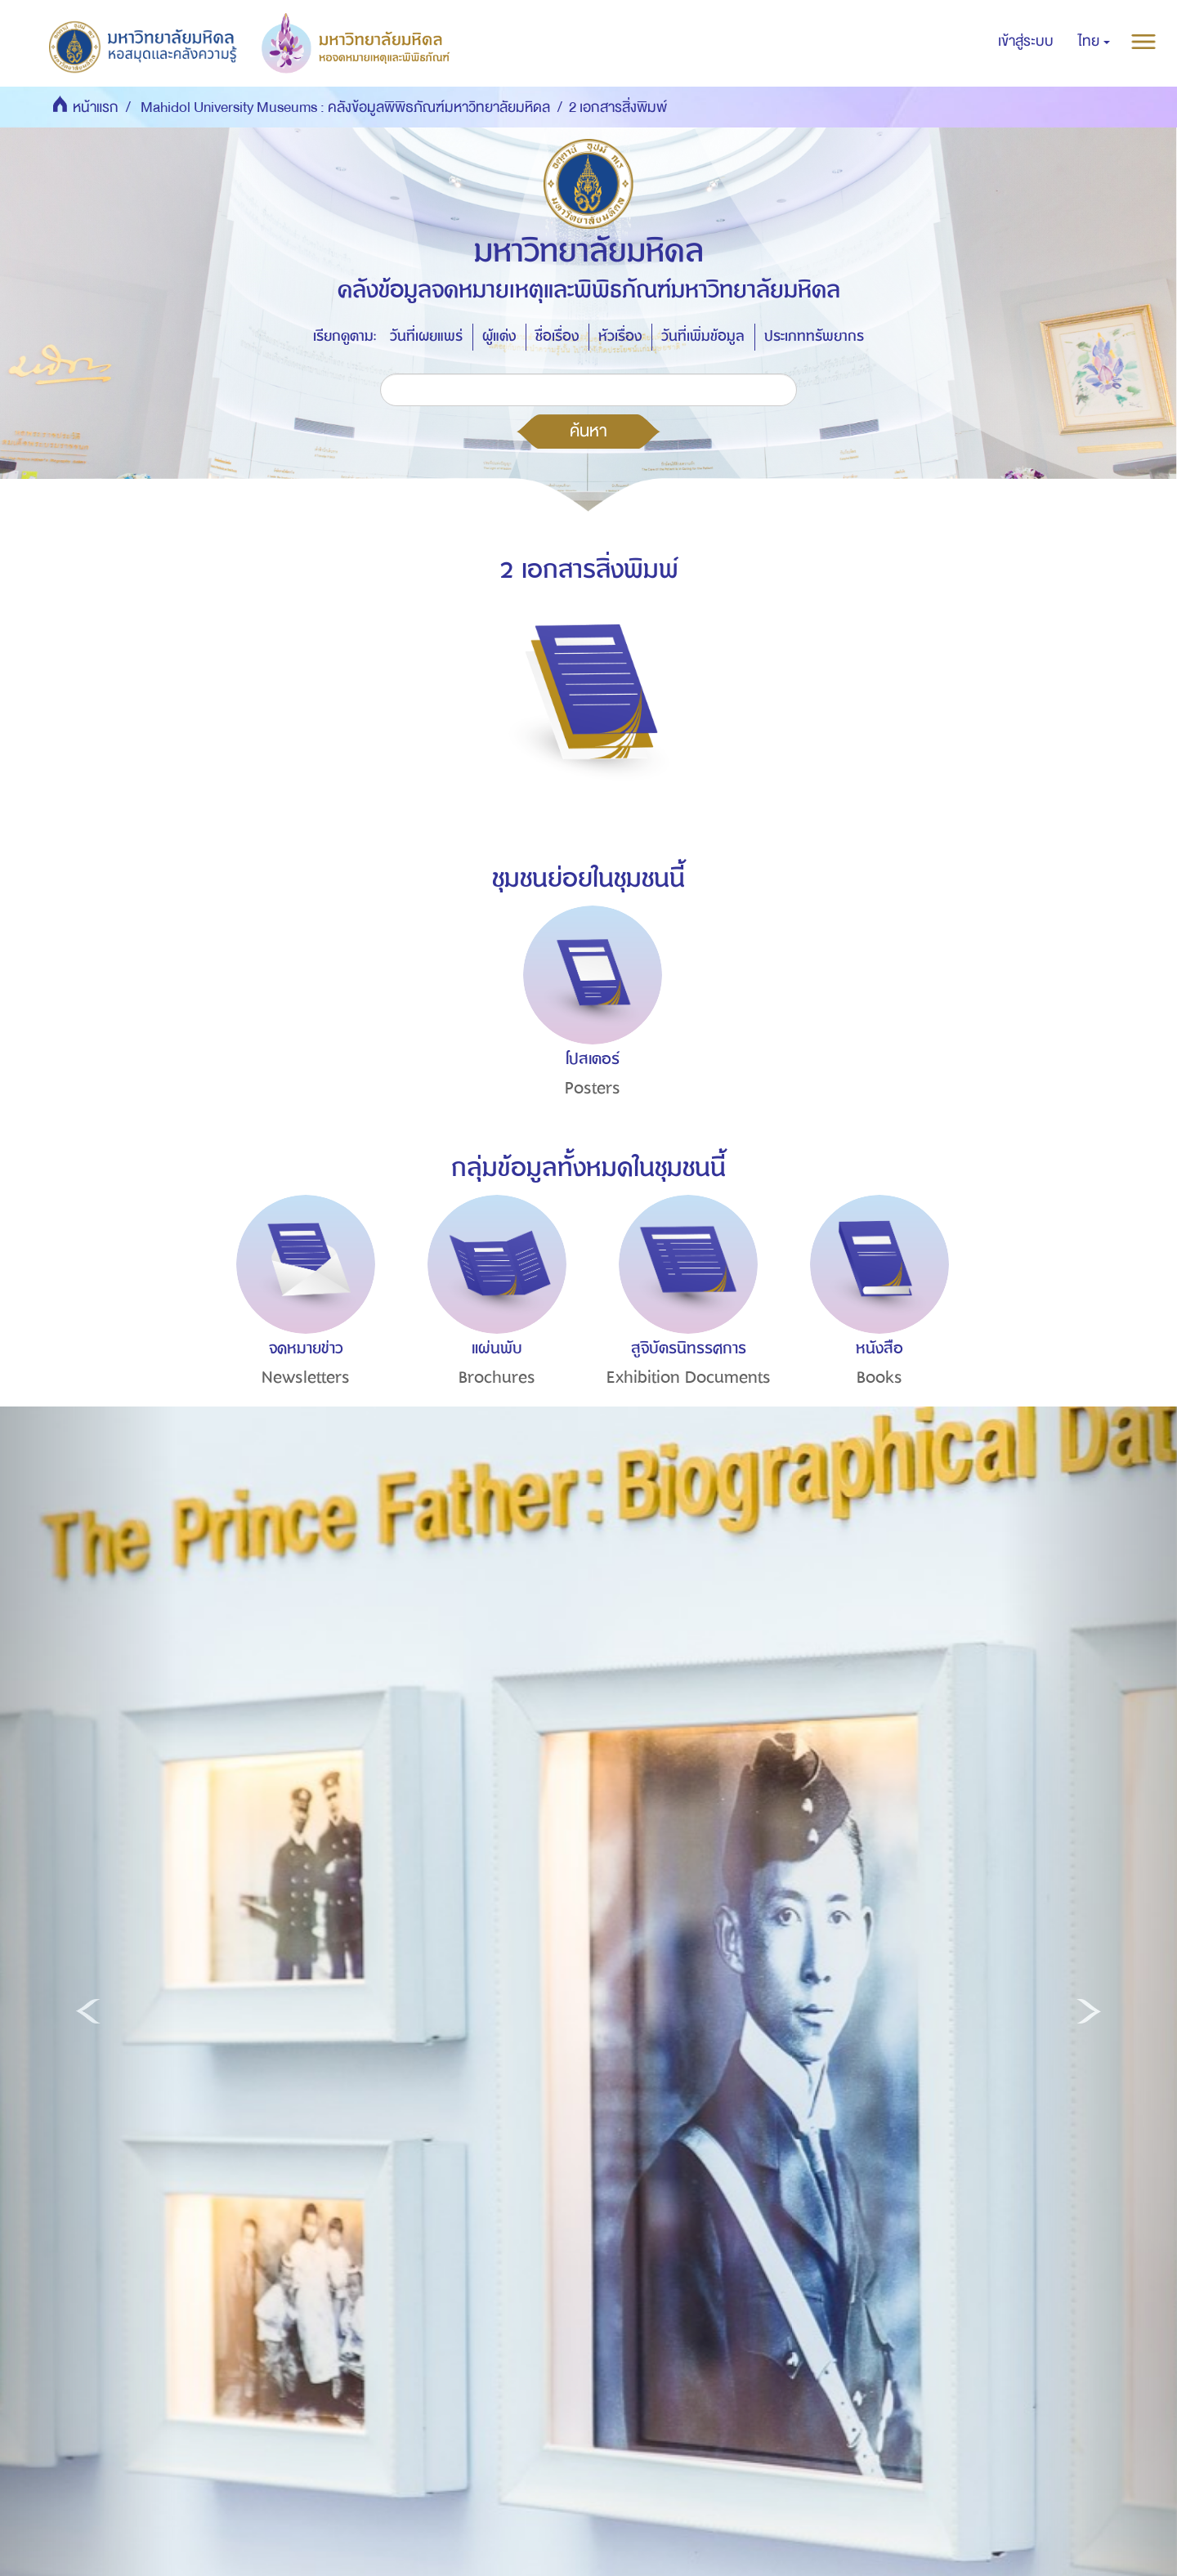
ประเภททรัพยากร (814, 336)
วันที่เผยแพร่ (426, 336)
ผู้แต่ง (499, 336)
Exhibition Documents (688, 1377)
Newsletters (306, 1377)
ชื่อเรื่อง (557, 336)
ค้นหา (588, 430)
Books (879, 1377)
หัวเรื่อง (620, 336)
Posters (592, 1088)
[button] (1094, 41)
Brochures (497, 1377)
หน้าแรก (96, 107)
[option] (588, 1031)
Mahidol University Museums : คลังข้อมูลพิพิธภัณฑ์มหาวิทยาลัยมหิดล (345, 107)
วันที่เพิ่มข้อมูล (703, 336)
